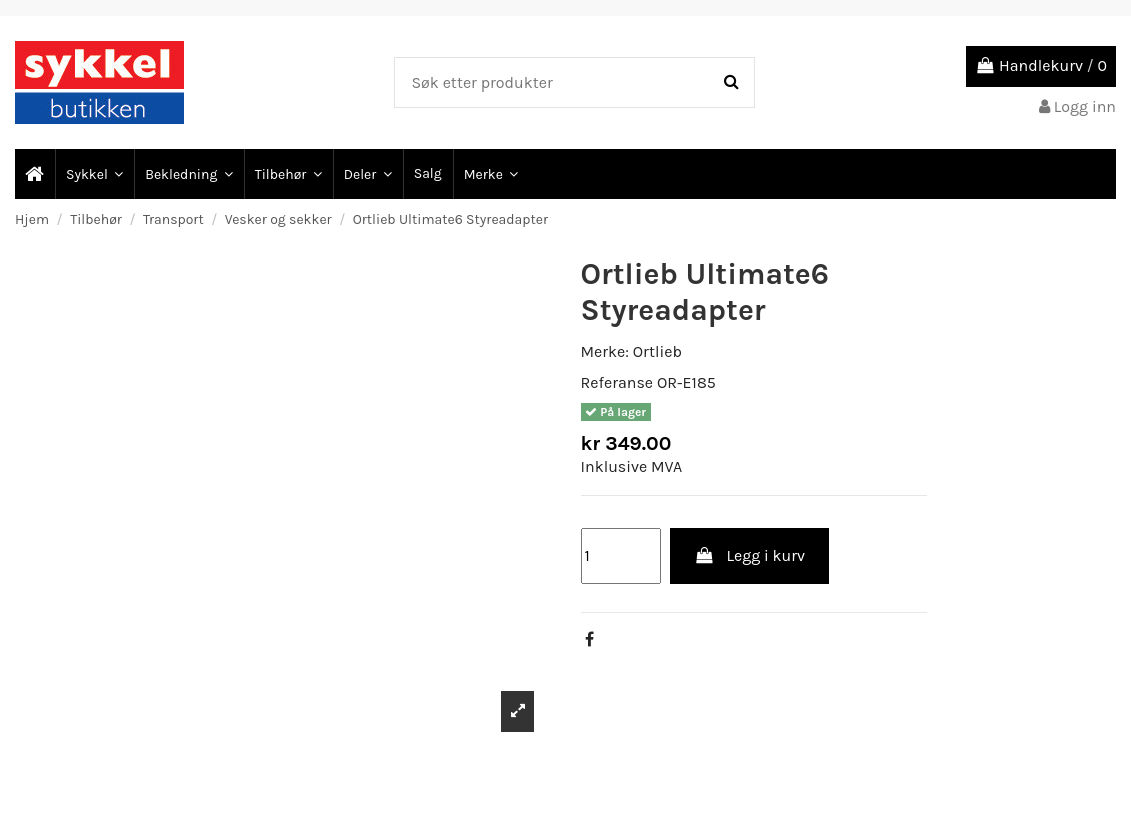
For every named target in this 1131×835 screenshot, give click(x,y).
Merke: (605, 351)
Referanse (617, 382)
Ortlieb (657, 351)
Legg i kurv (749, 555)
